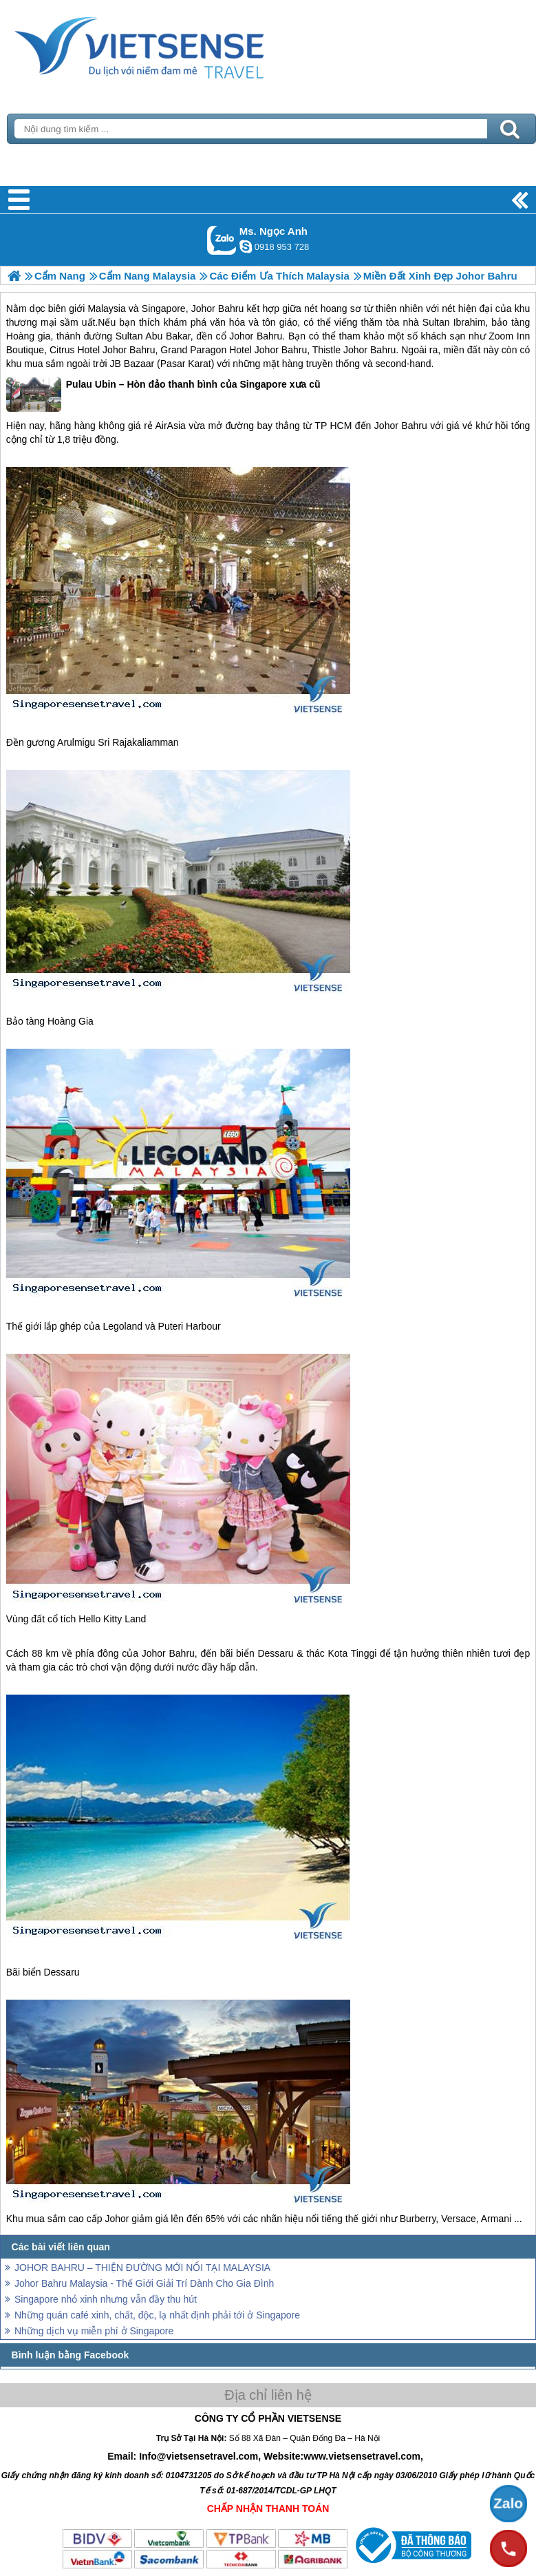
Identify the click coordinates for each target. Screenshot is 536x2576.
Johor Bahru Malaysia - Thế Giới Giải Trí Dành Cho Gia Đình (144, 2283)
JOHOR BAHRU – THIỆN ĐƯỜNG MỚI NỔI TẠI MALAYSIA (142, 2267)
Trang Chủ (173, 45)
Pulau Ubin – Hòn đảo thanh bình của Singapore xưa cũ (163, 394)
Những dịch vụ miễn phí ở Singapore (93, 2330)
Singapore (164, 308)
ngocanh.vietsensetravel (246, 246)
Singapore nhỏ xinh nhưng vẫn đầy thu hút (105, 2299)
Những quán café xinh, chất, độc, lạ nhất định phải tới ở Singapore (157, 2315)
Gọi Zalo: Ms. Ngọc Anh (221, 239)
